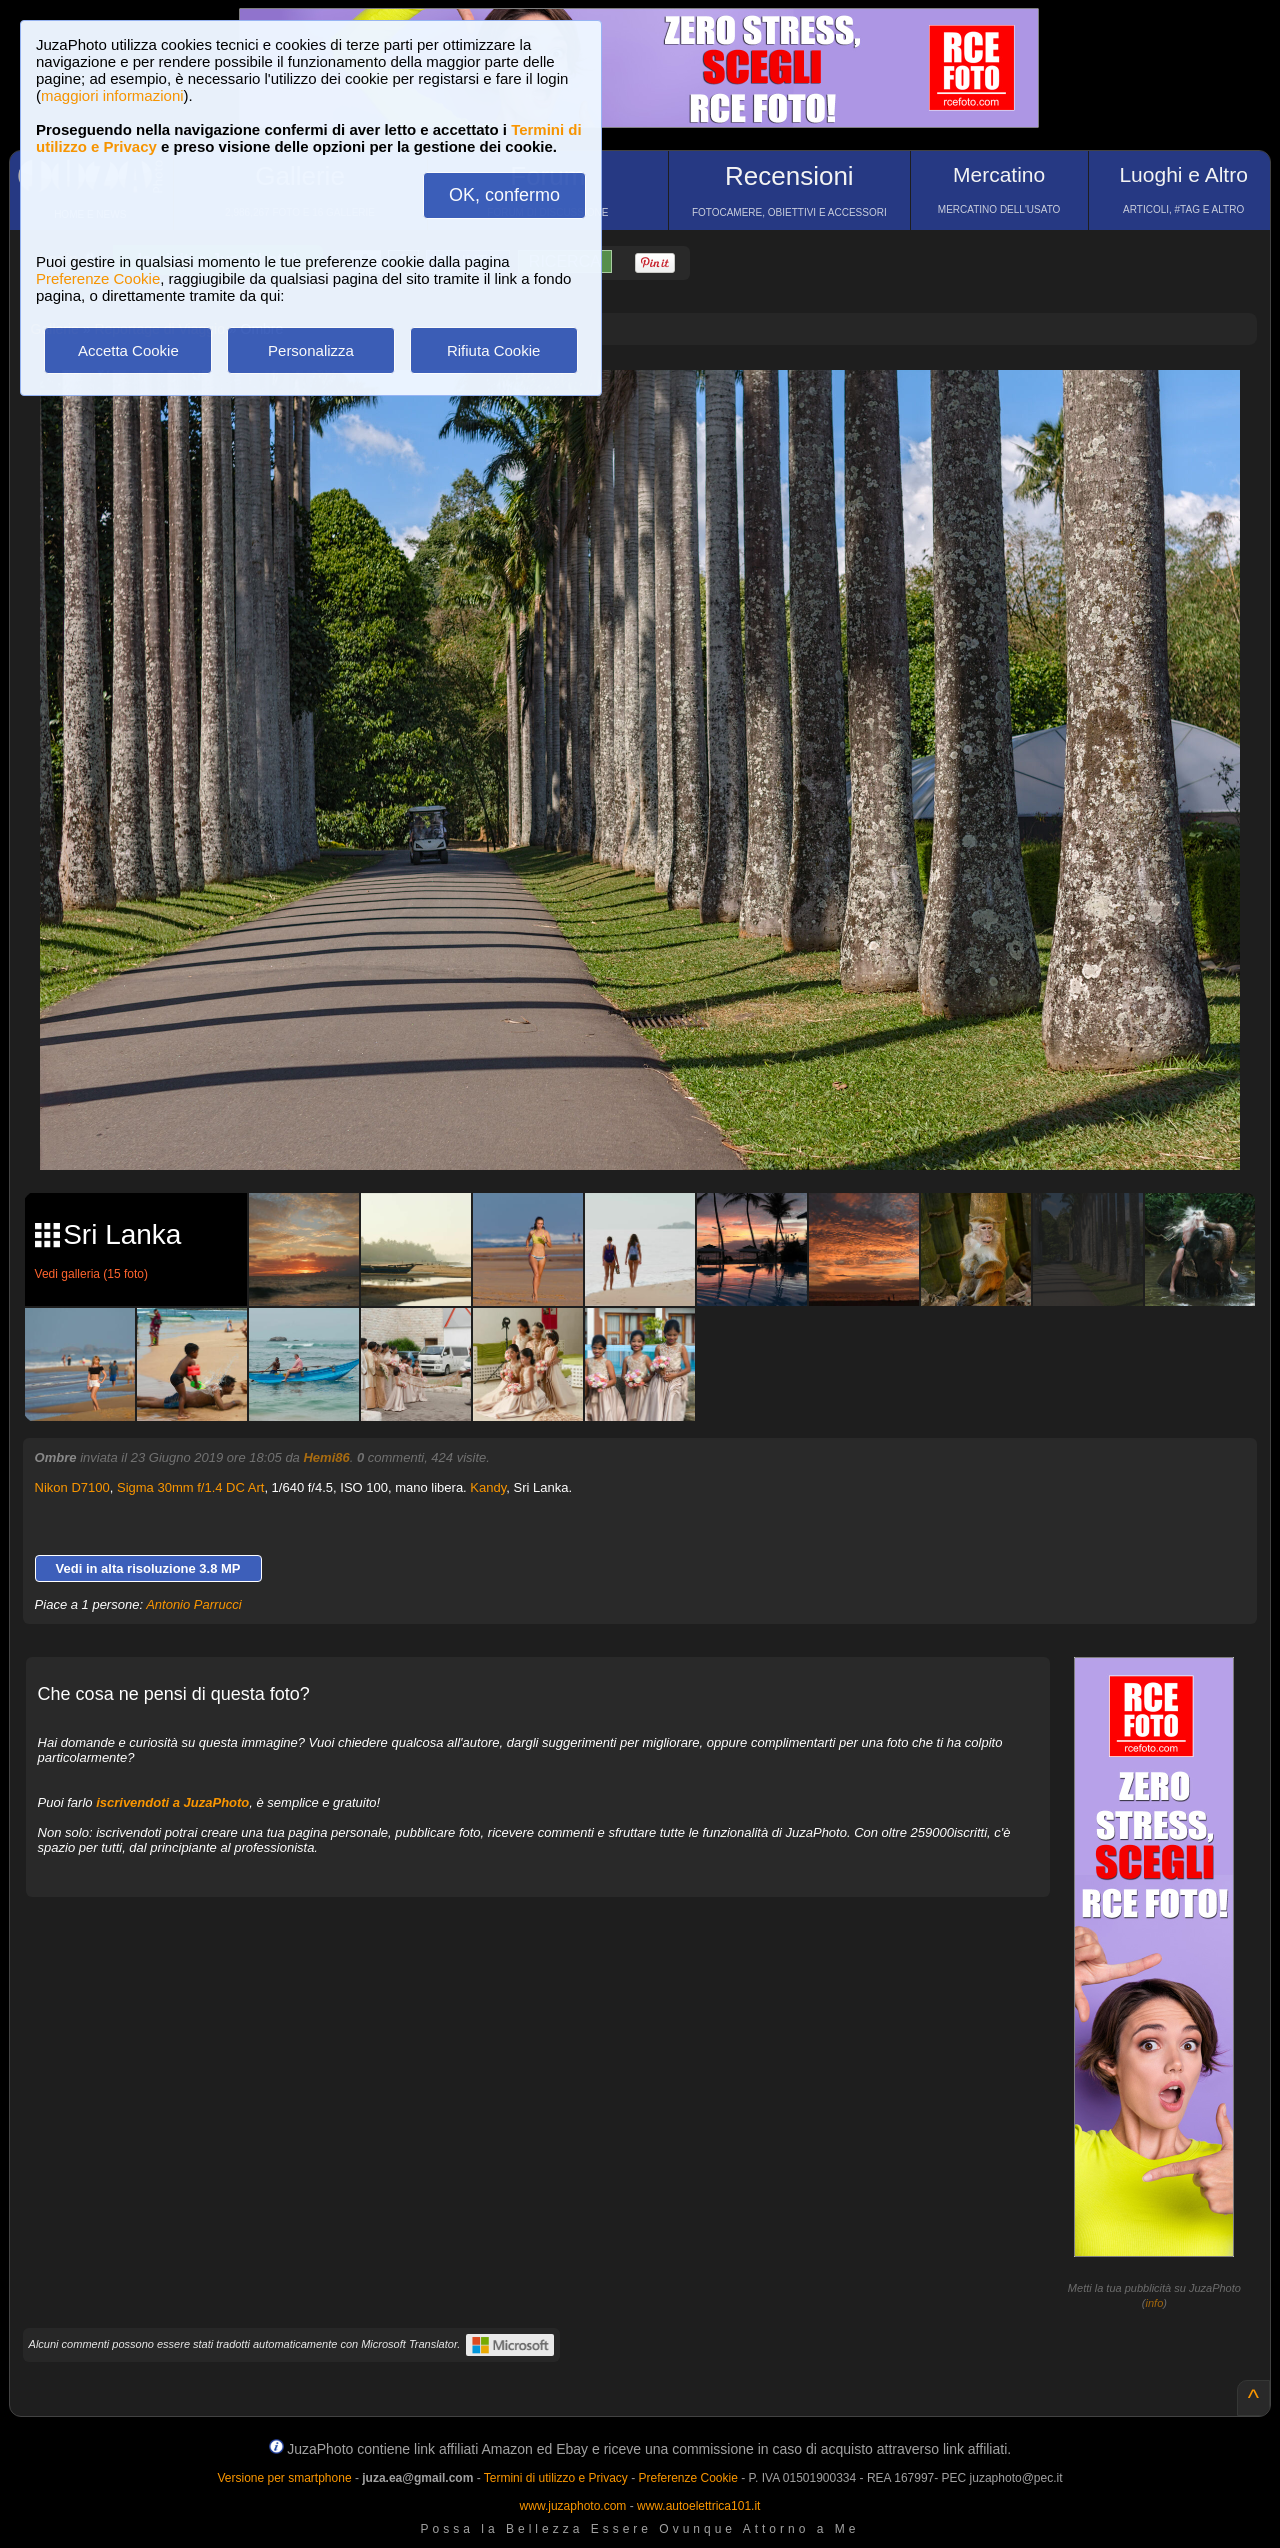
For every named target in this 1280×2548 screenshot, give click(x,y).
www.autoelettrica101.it (698, 2506)
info (1155, 2303)
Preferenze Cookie (98, 278)
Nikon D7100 (72, 1487)
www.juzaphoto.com (573, 2506)
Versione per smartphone (284, 2478)
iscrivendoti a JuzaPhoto (172, 1802)
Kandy (488, 1487)
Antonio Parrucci (193, 1604)
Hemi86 (326, 1457)
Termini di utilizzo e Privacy (556, 2478)
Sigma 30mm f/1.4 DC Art (190, 1487)
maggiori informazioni (112, 95)
